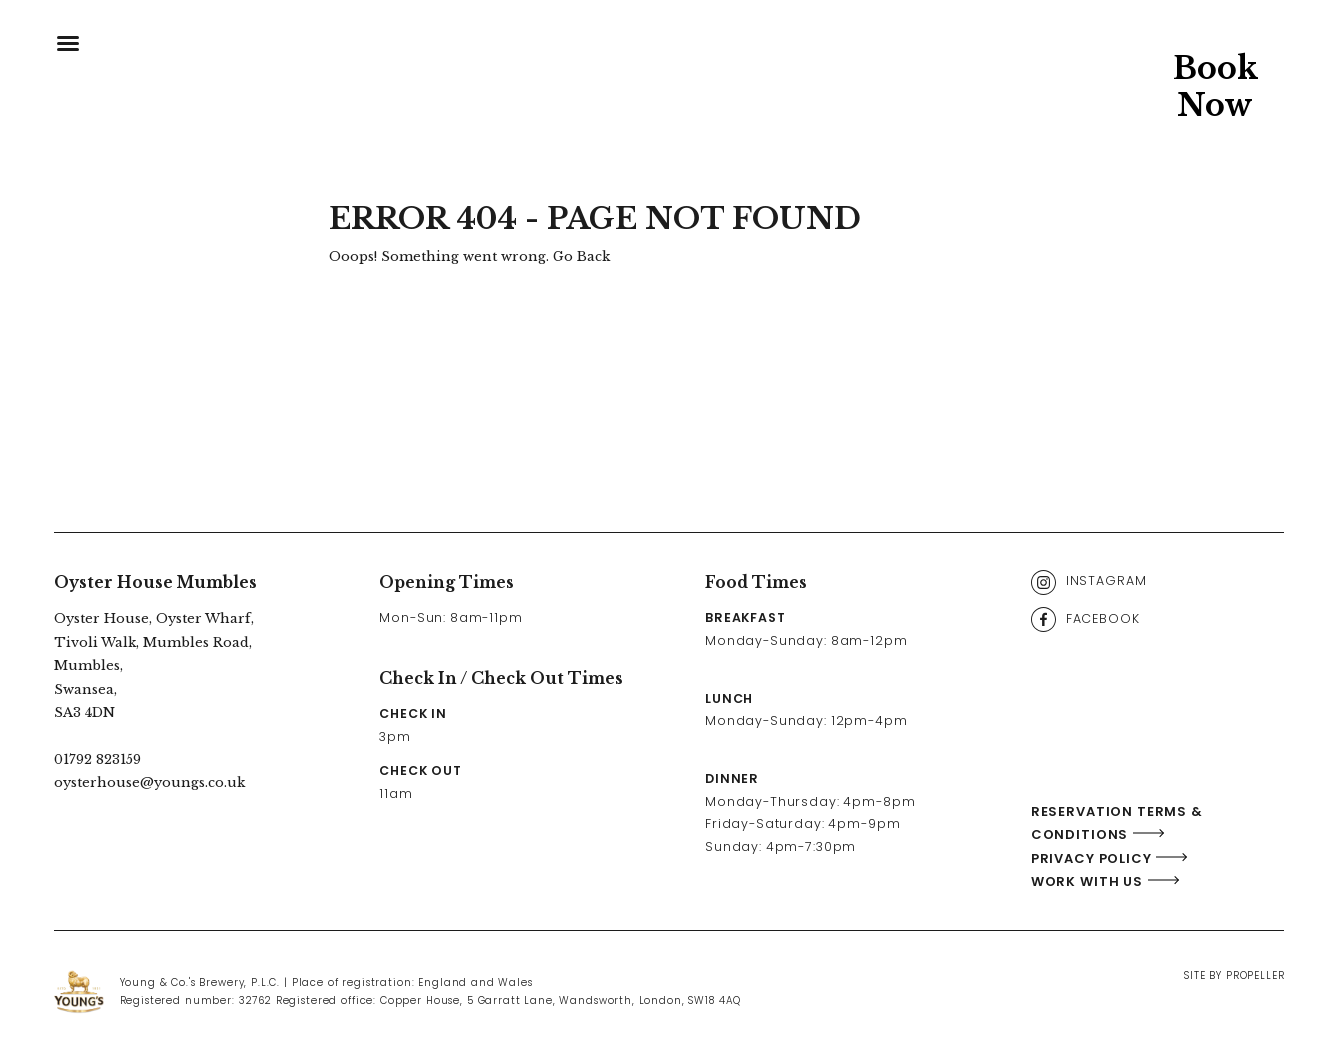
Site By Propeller (1234, 975)
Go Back (581, 256)
